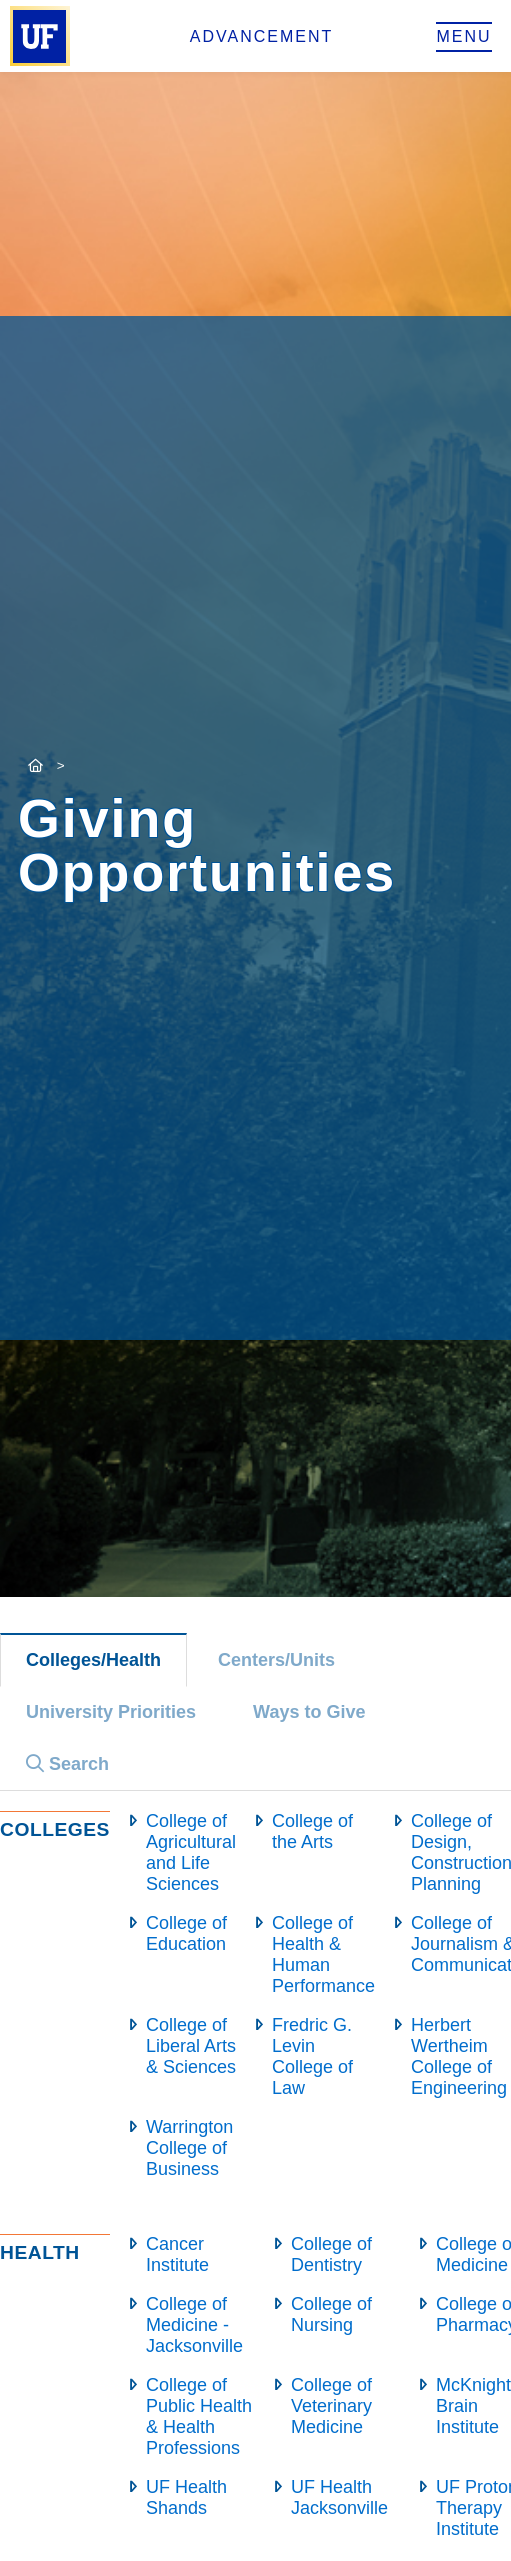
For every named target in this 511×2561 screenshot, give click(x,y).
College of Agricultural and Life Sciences (191, 1852)
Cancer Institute (177, 2254)
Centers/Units (276, 1660)
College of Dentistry (331, 2254)
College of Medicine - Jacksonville (194, 2325)
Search (67, 1764)
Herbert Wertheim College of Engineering (459, 2056)
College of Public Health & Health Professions (199, 2416)
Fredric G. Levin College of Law (312, 2056)
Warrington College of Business (189, 2148)
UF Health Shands (186, 2497)
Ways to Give (309, 1712)
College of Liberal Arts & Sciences (191, 2046)
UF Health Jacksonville (339, 2497)
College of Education (186, 1933)
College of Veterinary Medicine (331, 2406)
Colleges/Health (93, 1660)
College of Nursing (331, 2314)
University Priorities (111, 1712)
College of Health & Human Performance (323, 1954)
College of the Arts (312, 1831)
